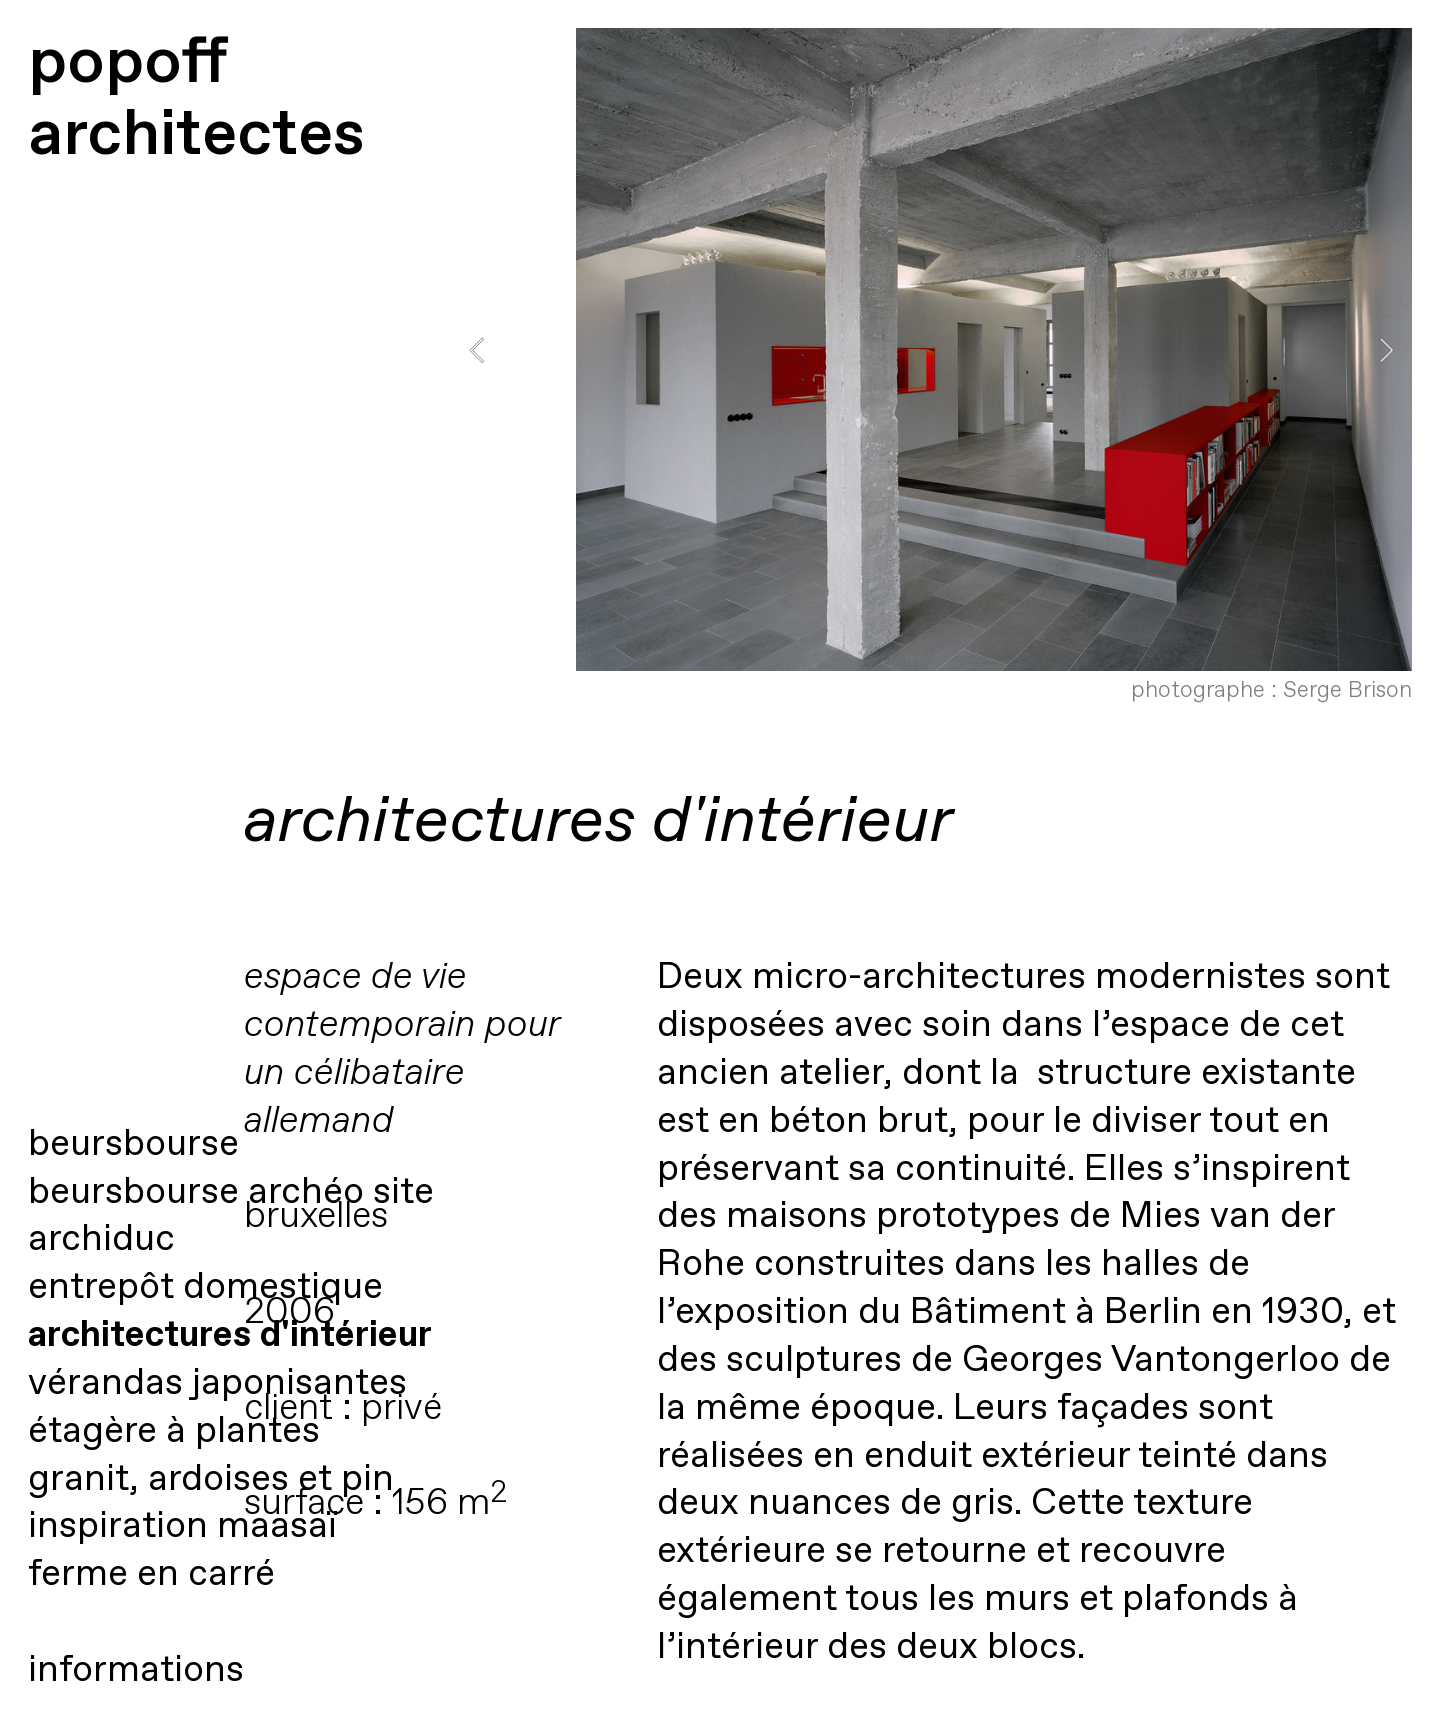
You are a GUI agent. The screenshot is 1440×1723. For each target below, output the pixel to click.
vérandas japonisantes (217, 1383)
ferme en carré (151, 1574)
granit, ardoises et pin (211, 1479)
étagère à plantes (174, 1431)
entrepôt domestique (205, 1287)
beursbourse (133, 1144)
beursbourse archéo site (231, 1192)
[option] (931, 372)
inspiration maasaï (182, 1526)
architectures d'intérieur (230, 1335)
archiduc (101, 1239)
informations (136, 1670)
